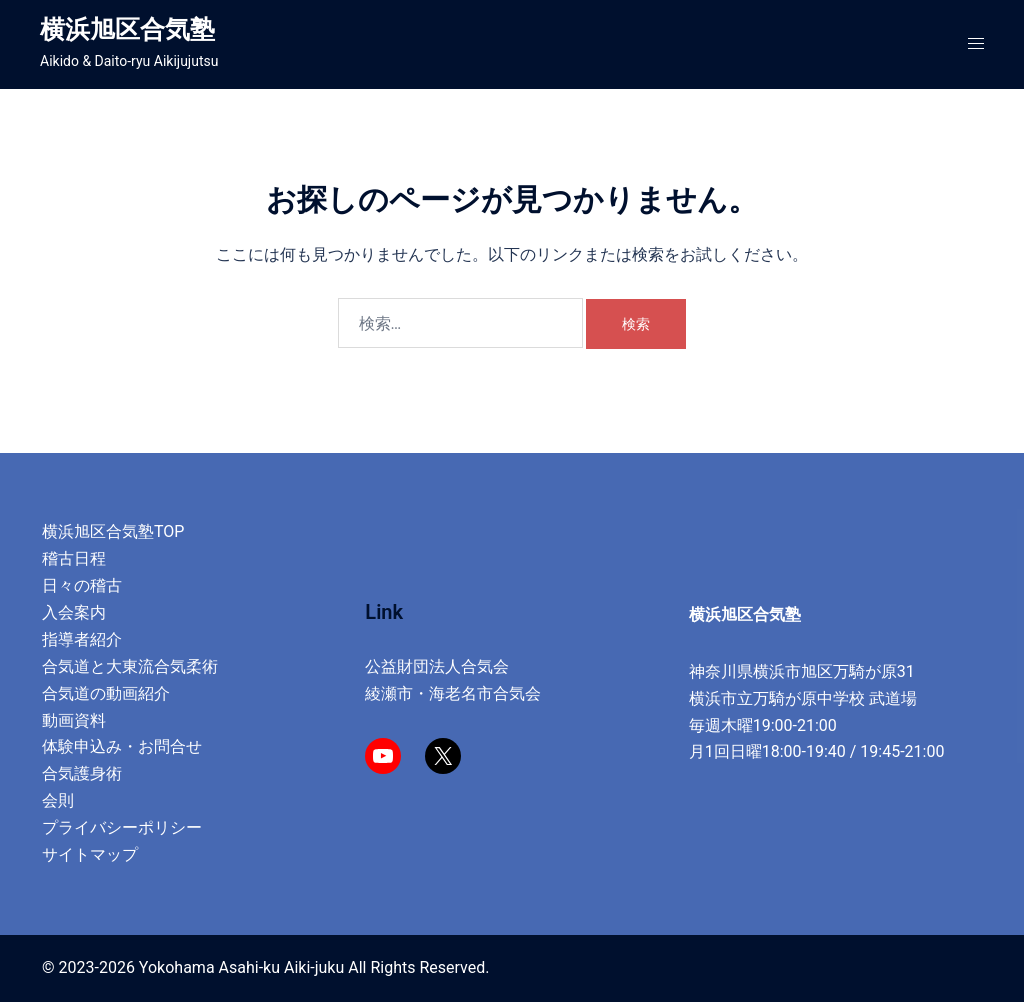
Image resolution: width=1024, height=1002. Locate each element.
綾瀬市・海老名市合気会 (453, 693)
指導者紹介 (82, 639)
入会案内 (74, 612)
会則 (58, 800)
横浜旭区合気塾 (127, 29)
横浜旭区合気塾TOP (113, 531)
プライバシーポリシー (122, 827)
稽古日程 (74, 558)
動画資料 (74, 720)
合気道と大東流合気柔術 (130, 666)
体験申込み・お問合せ (122, 746)
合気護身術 (82, 773)
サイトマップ (90, 854)
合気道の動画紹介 (106, 693)
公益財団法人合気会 (437, 666)
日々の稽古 (82, 585)
